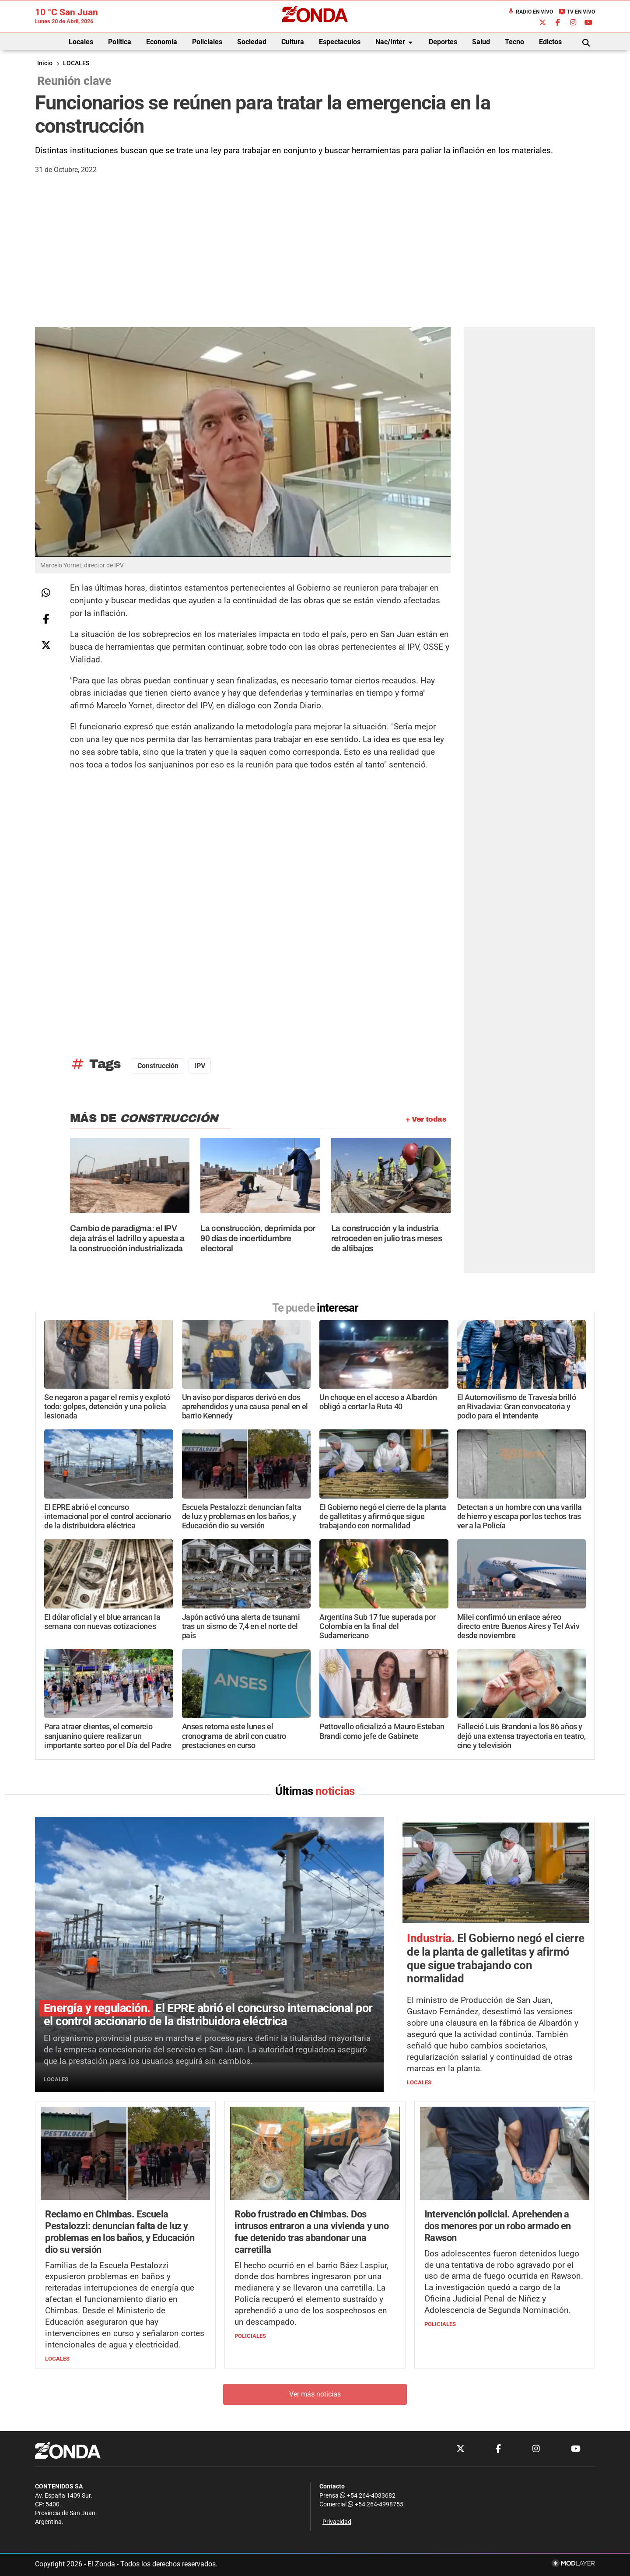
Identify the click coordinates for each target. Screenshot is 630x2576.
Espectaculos (339, 42)
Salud (481, 42)
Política (119, 42)
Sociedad (251, 42)
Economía (161, 42)
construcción (157, 1066)
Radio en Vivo (530, 12)
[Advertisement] (315, 261)
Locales (81, 42)
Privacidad (336, 2522)
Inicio (44, 63)
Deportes (443, 42)
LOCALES (76, 63)
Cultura (292, 42)
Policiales (207, 42)
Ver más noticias (315, 2394)
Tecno (514, 42)
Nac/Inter (395, 42)
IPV (199, 1066)
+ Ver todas (426, 1119)
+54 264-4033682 (368, 2495)
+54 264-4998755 (374, 2504)
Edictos (550, 42)
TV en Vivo (577, 12)
